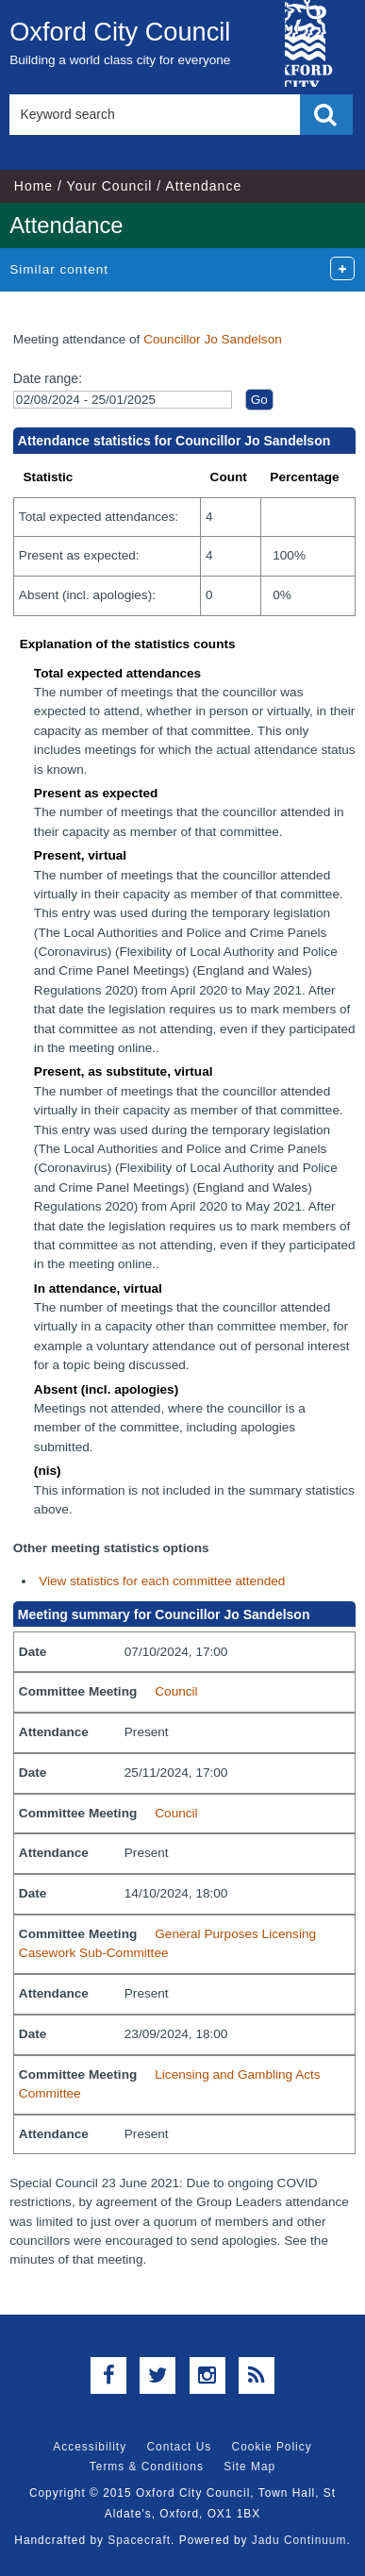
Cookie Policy (272, 2446)
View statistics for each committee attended (162, 1581)
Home (33, 185)
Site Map (249, 2466)
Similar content (58, 269)
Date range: (47, 378)
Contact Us (178, 2446)
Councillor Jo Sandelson (212, 339)
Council (176, 1691)
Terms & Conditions (147, 2466)
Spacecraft (139, 2540)
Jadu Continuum (299, 2540)
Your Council (110, 185)
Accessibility (89, 2446)
